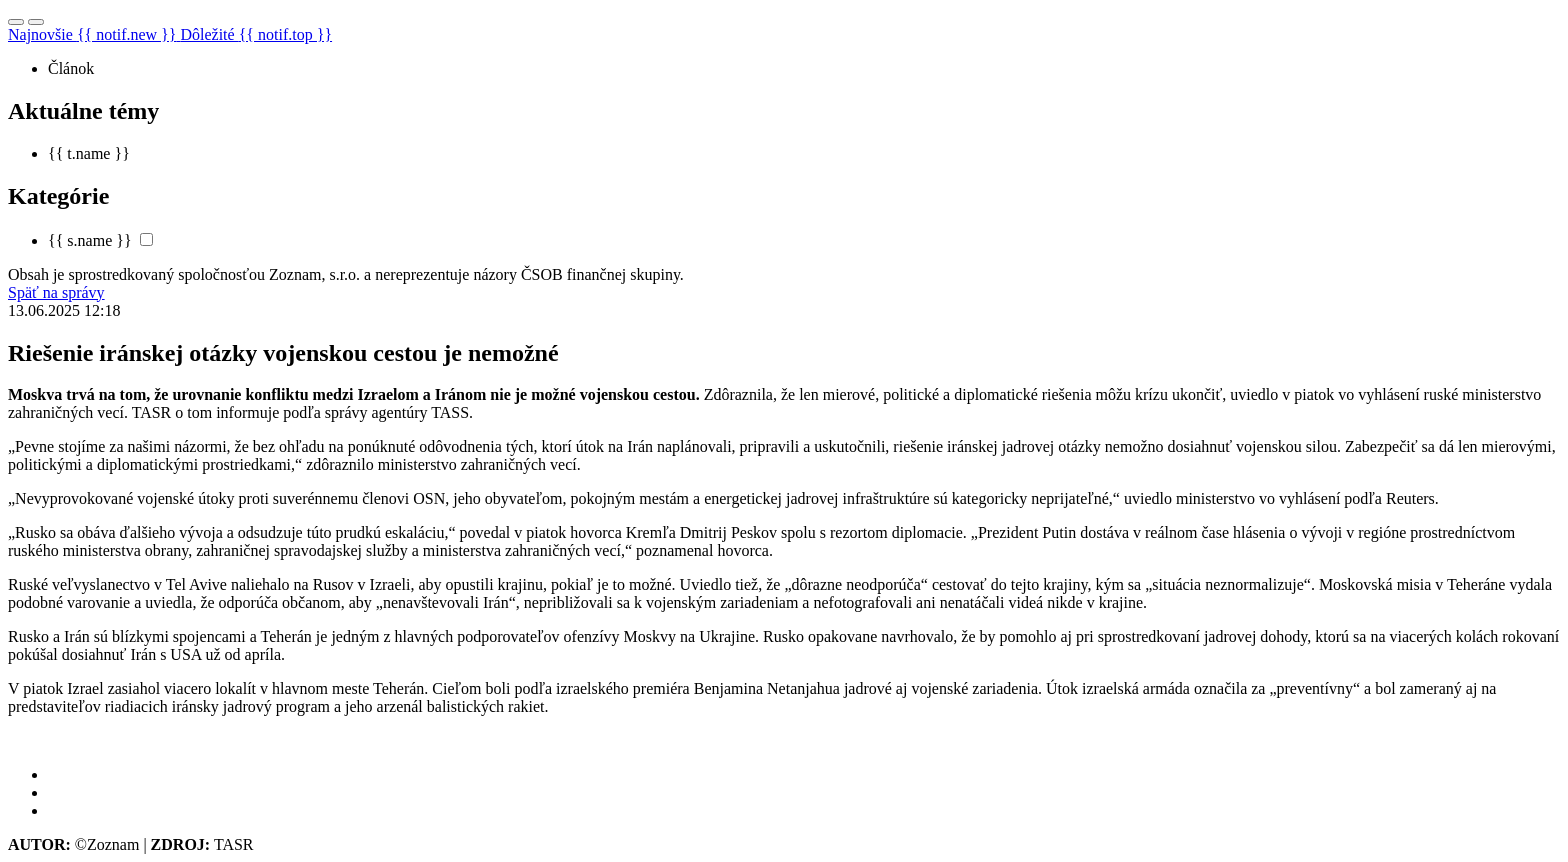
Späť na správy (56, 292)
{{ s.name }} (90, 240)
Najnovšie (94, 34)
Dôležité (256, 34)
